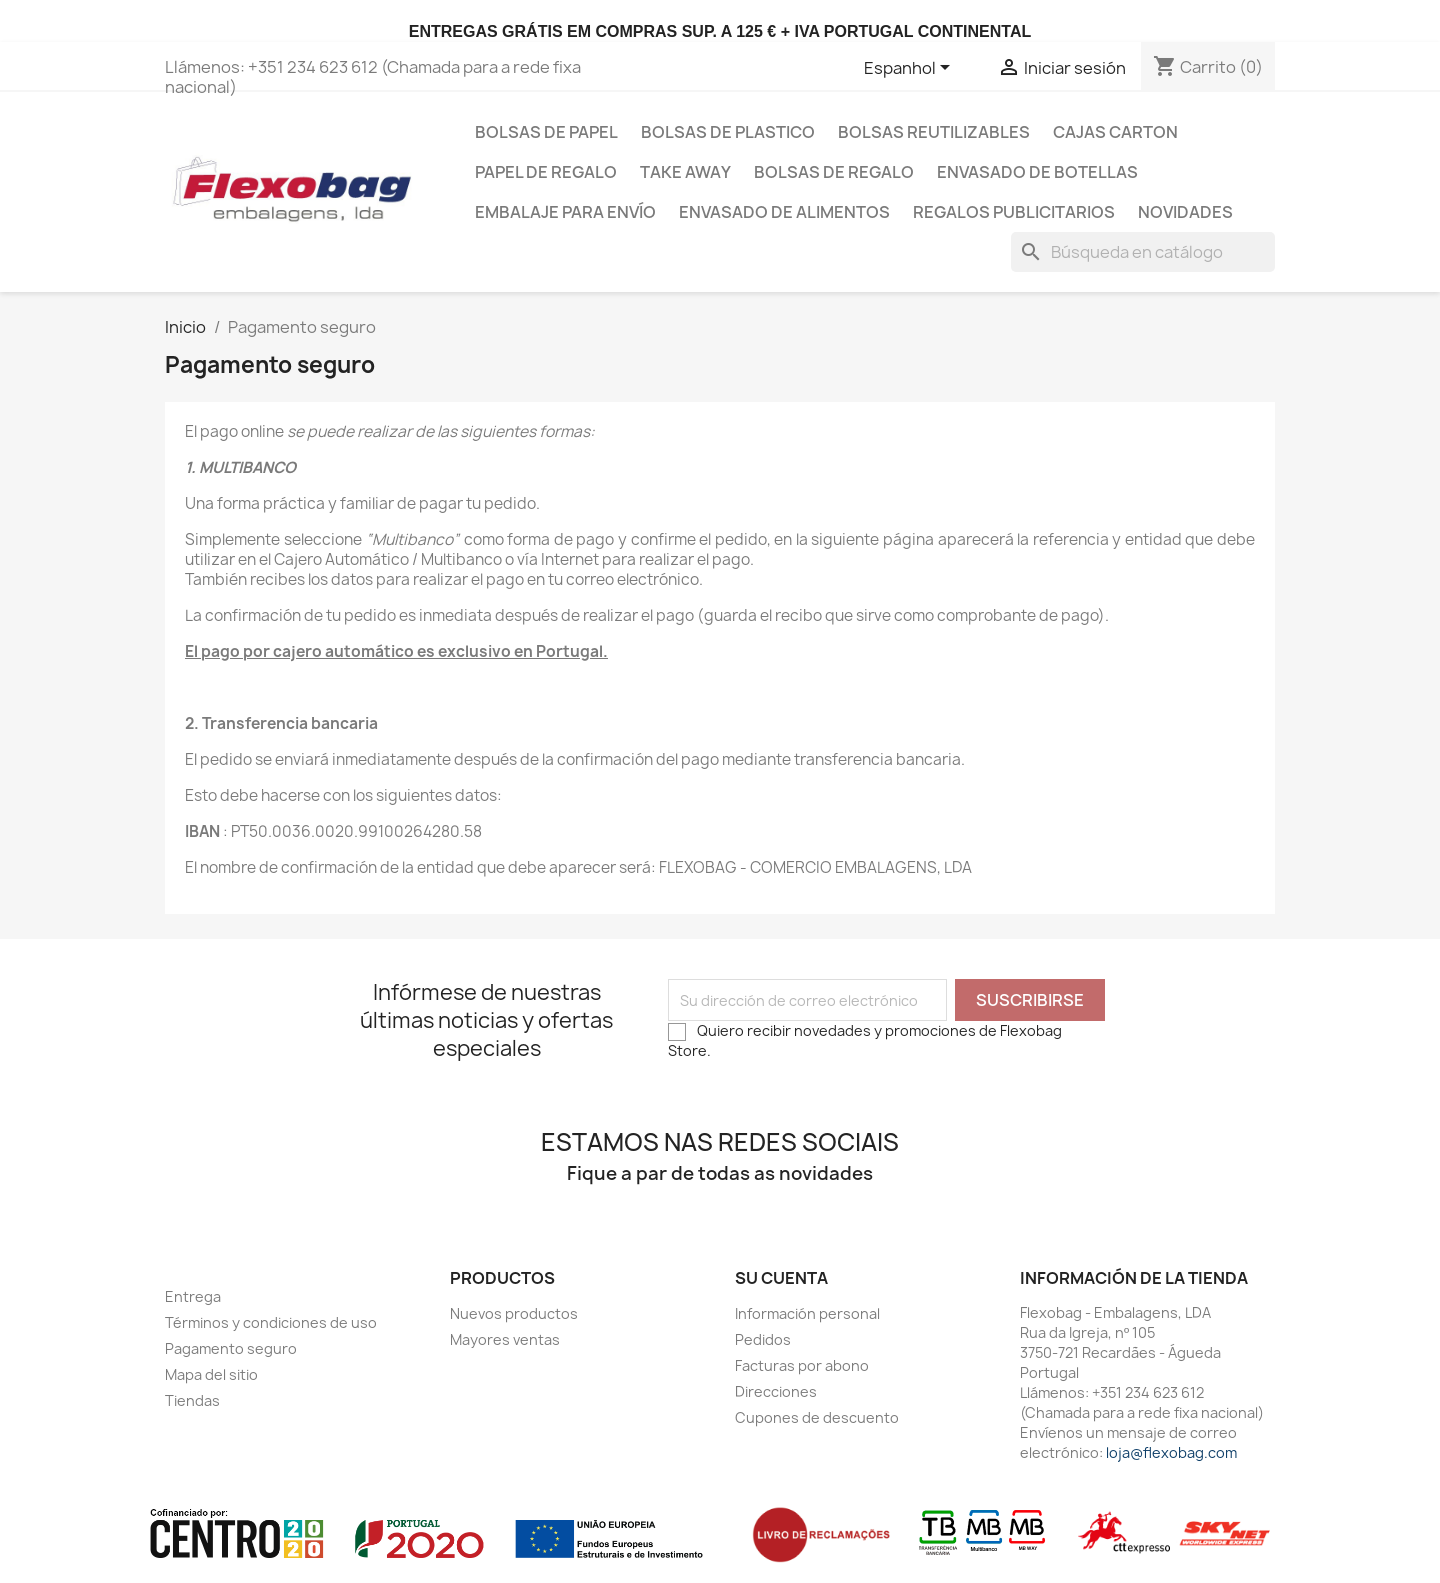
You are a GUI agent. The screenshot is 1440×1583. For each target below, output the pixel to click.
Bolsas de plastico (728, 132)
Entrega (193, 1296)
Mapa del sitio (211, 1374)
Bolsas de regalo (834, 172)
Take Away (685, 172)
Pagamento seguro (231, 1348)
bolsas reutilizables (934, 132)
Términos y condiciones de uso (271, 1322)
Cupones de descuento (817, 1417)
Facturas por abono (802, 1365)
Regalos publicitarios (1014, 212)
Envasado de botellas (1037, 172)
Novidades (1185, 212)
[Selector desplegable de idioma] (910, 69)
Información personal (807, 1313)
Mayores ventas (505, 1339)
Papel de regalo (546, 172)
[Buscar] (1143, 252)
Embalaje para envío (565, 212)
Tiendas (192, 1400)
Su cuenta (781, 1278)
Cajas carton (1115, 132)
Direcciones (776, 1391)
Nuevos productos (514, 1313)
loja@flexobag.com (1171, 1452)
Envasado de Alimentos (784, 212)
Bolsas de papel (546, 132)
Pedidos (763, 1339)
